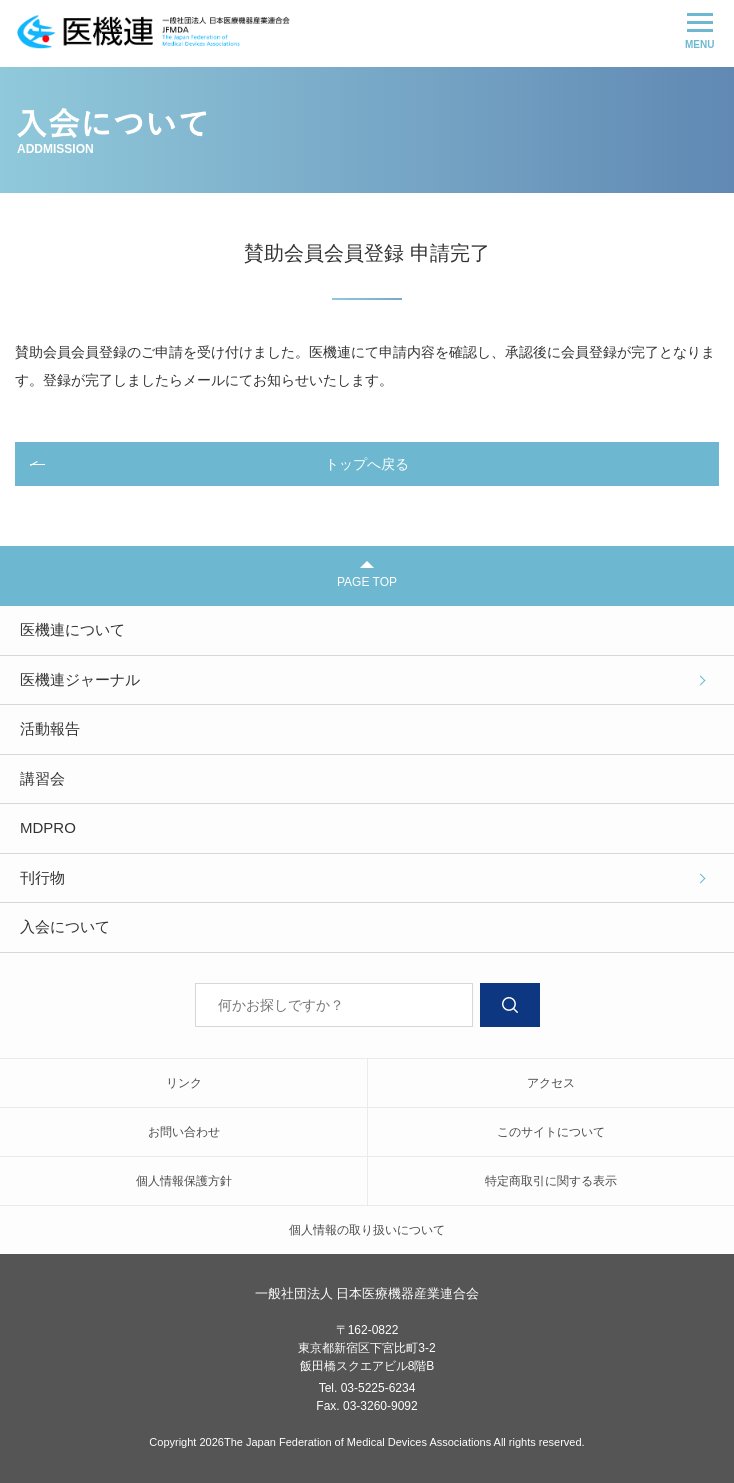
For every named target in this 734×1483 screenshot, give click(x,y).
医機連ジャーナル (80, 679)
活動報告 (50, 728)
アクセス (551, 1083)
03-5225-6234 (378, 1388)
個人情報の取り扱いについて (367, 1230)
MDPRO (48, 827)
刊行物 (42, 877)
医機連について (72, 629)
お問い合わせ (184, 1132)
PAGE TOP (367, 575)
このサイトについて (551, 1132)
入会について (65, 926)
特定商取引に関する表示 (551, 1181)
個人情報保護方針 (184, 1181)
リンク (184, 1083)
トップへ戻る (367, 464)
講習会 (42, 778)
